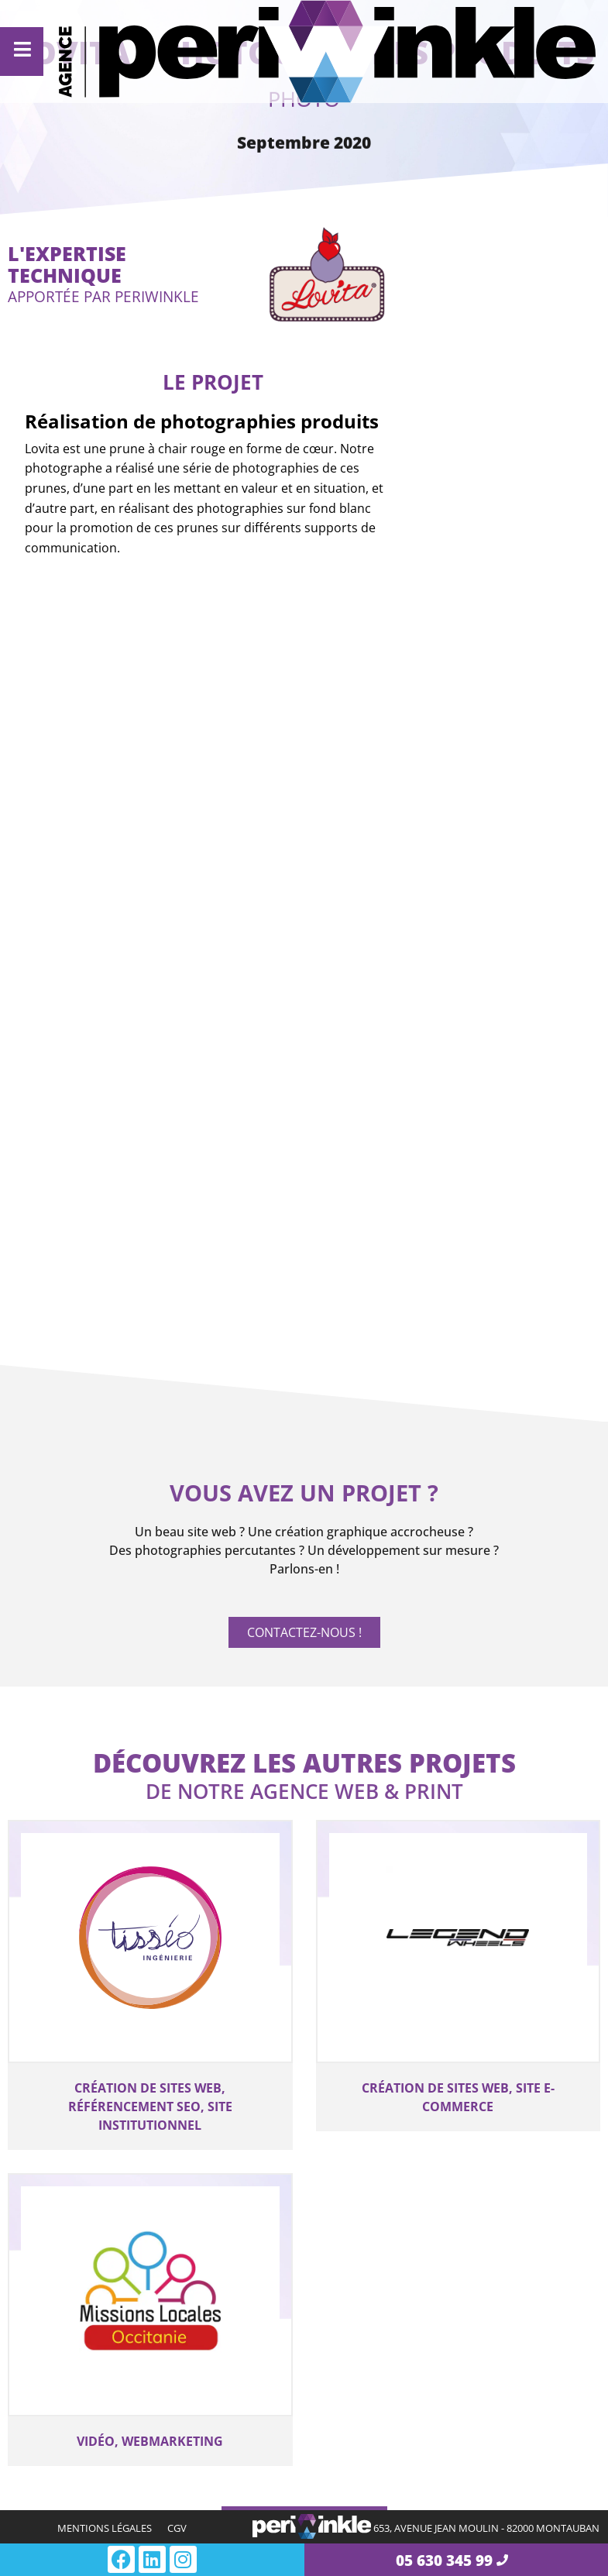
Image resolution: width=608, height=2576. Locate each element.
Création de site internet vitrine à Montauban (117, 2202)
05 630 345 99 (444, 2560)
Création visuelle (94, 2427)
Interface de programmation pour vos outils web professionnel (457, 2341)
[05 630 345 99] (502, 2560)
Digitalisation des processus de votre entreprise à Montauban (437, 2202)
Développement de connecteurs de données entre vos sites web (432, 2248)
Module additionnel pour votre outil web (447, 2380)
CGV (177, 2528)
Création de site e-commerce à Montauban (146, 2240)
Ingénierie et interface (423, 2152)
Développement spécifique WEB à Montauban (427, 2295)
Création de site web (106, 2152)
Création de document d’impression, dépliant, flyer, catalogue (128, 2477)
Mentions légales (104, 2528)
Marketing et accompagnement (403, 2437)
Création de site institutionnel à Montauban (148, 2318)
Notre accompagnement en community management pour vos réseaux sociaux (444, 2496)
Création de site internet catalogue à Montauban (127, 2279)
